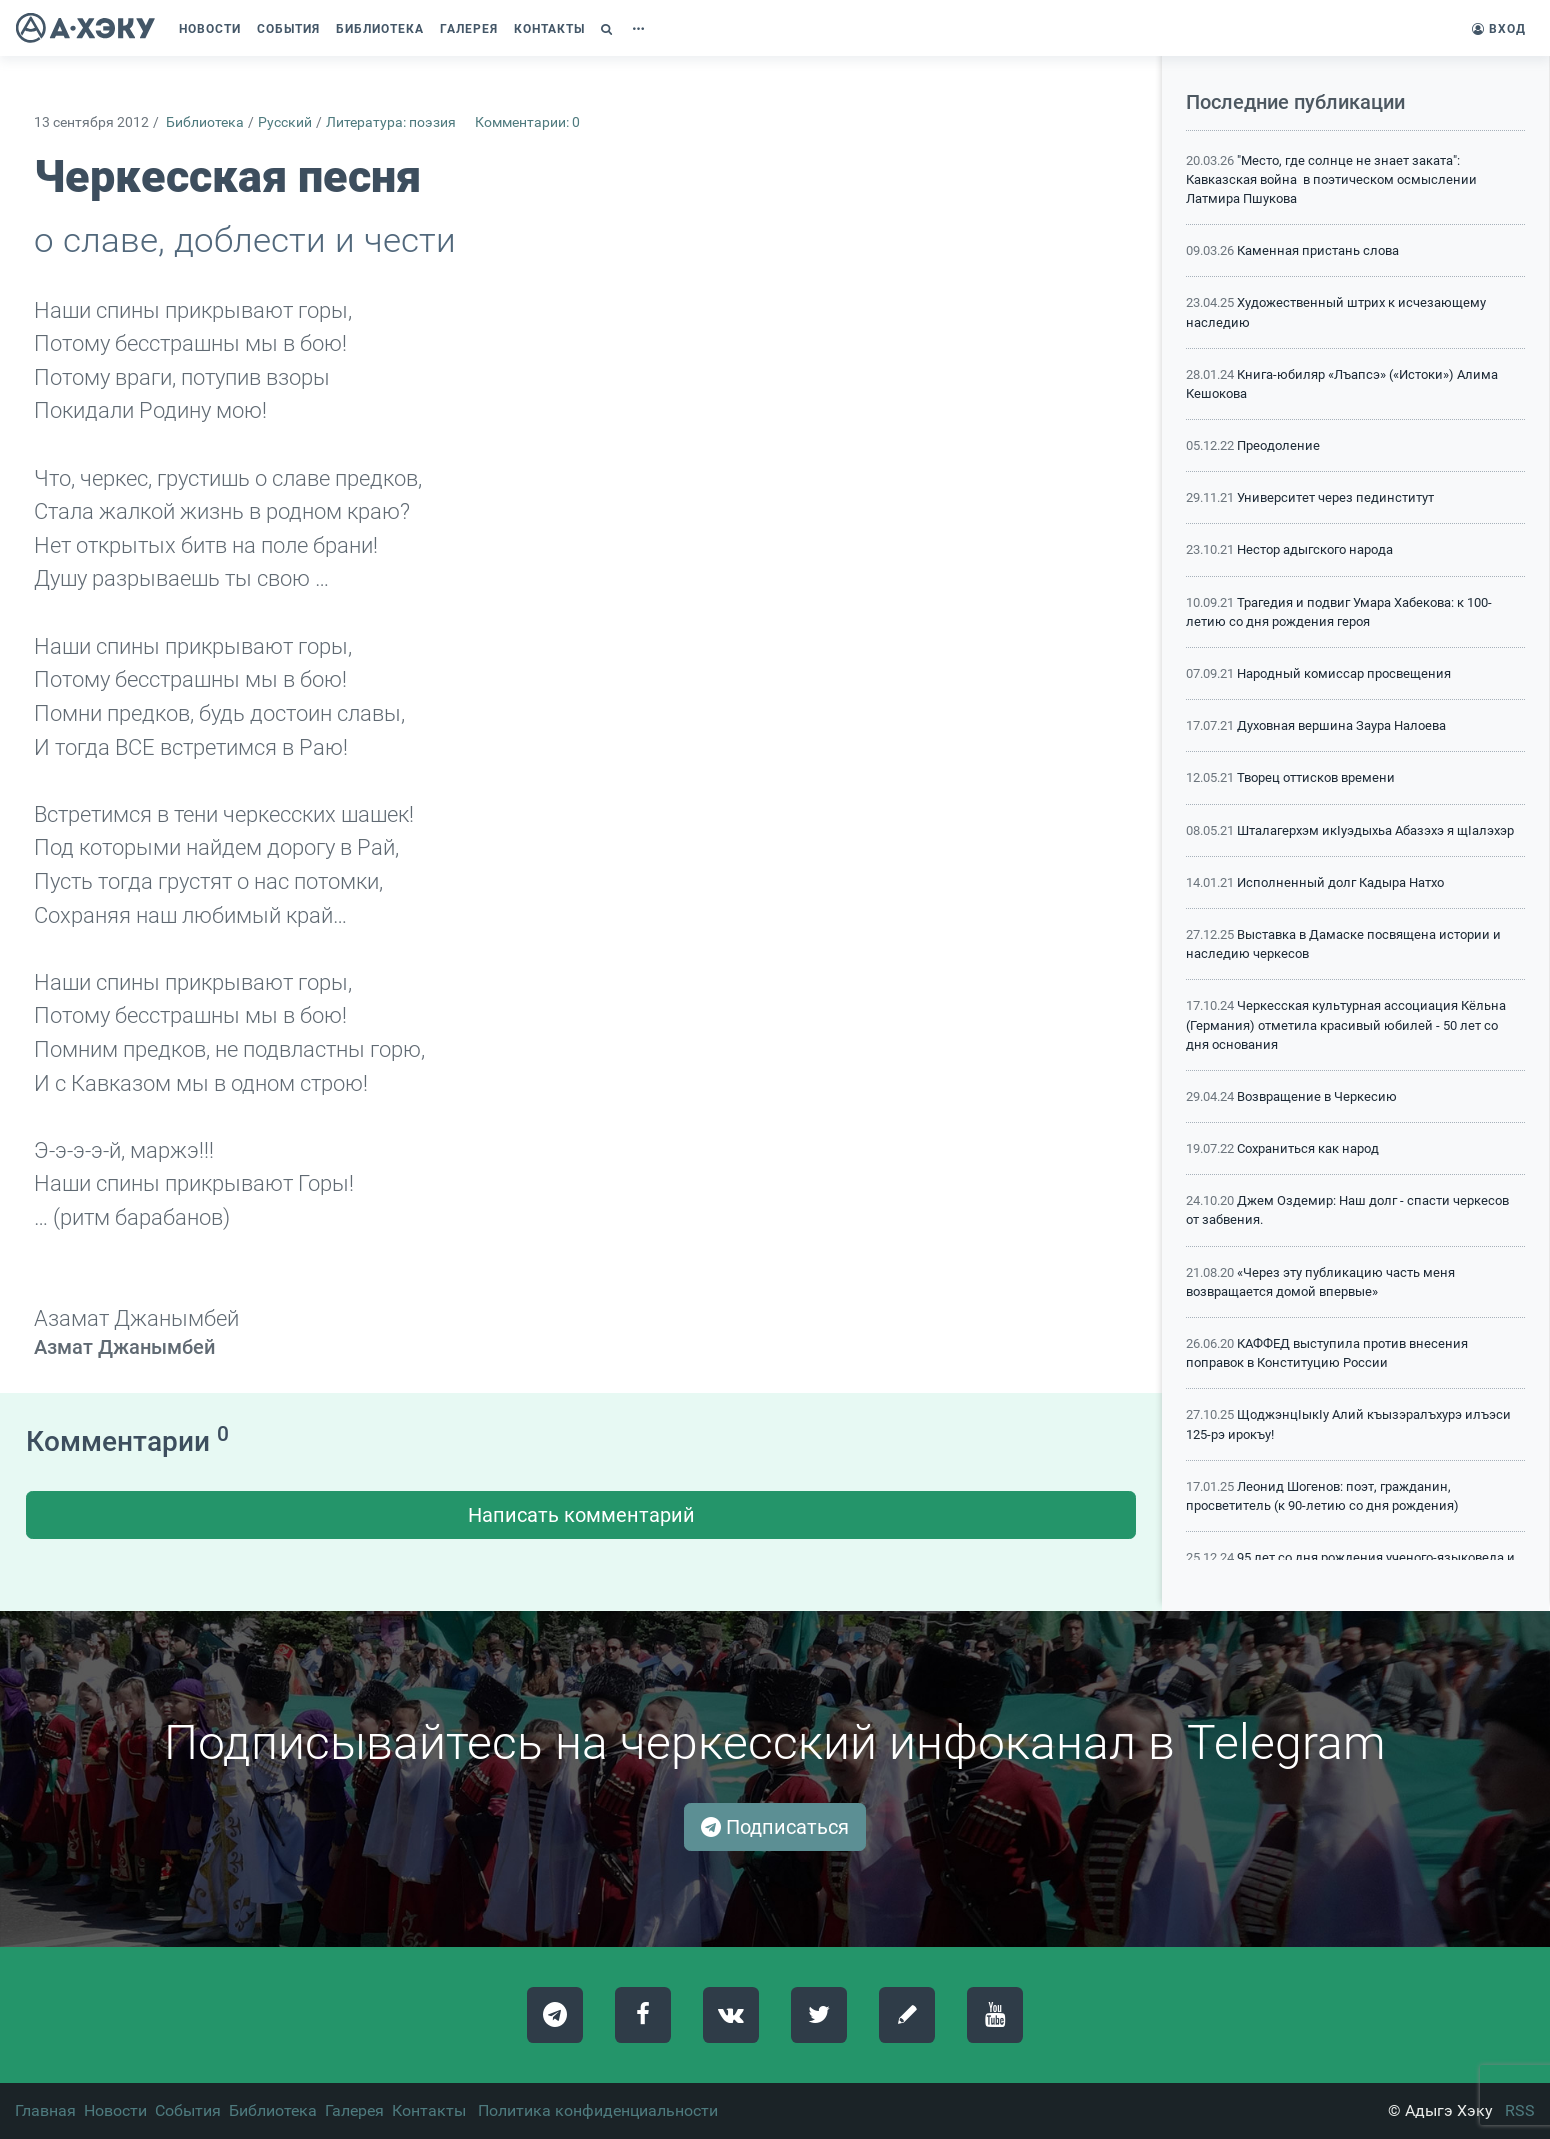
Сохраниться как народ (1308, 1148)
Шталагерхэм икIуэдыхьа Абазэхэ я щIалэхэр (1375, 830)
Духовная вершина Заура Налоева (1341, 725)
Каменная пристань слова (1318, 250)
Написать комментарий (581, 1515)
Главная (45, 2110)
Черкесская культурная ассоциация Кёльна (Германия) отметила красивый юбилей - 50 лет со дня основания (1346, 1024)
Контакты (429, 2110)
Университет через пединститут (1335, 497)
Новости (115, 2110)
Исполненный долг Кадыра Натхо (1340, 882)
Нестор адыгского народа (1315, 549)
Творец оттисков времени (1316, 777)
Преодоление (1278, 445)
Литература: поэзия (391, 122)
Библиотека (205, 122)
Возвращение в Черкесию (1317, 1096)
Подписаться (775, 1827)
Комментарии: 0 (527, 122)
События (188, 2110)
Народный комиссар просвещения (1344, 673)
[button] (609, 29)
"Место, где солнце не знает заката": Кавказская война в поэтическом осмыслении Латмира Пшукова (1331, 179)
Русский (285, 122)
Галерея (354, 2110)
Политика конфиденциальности (598, 2110)
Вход (1499, 29)
